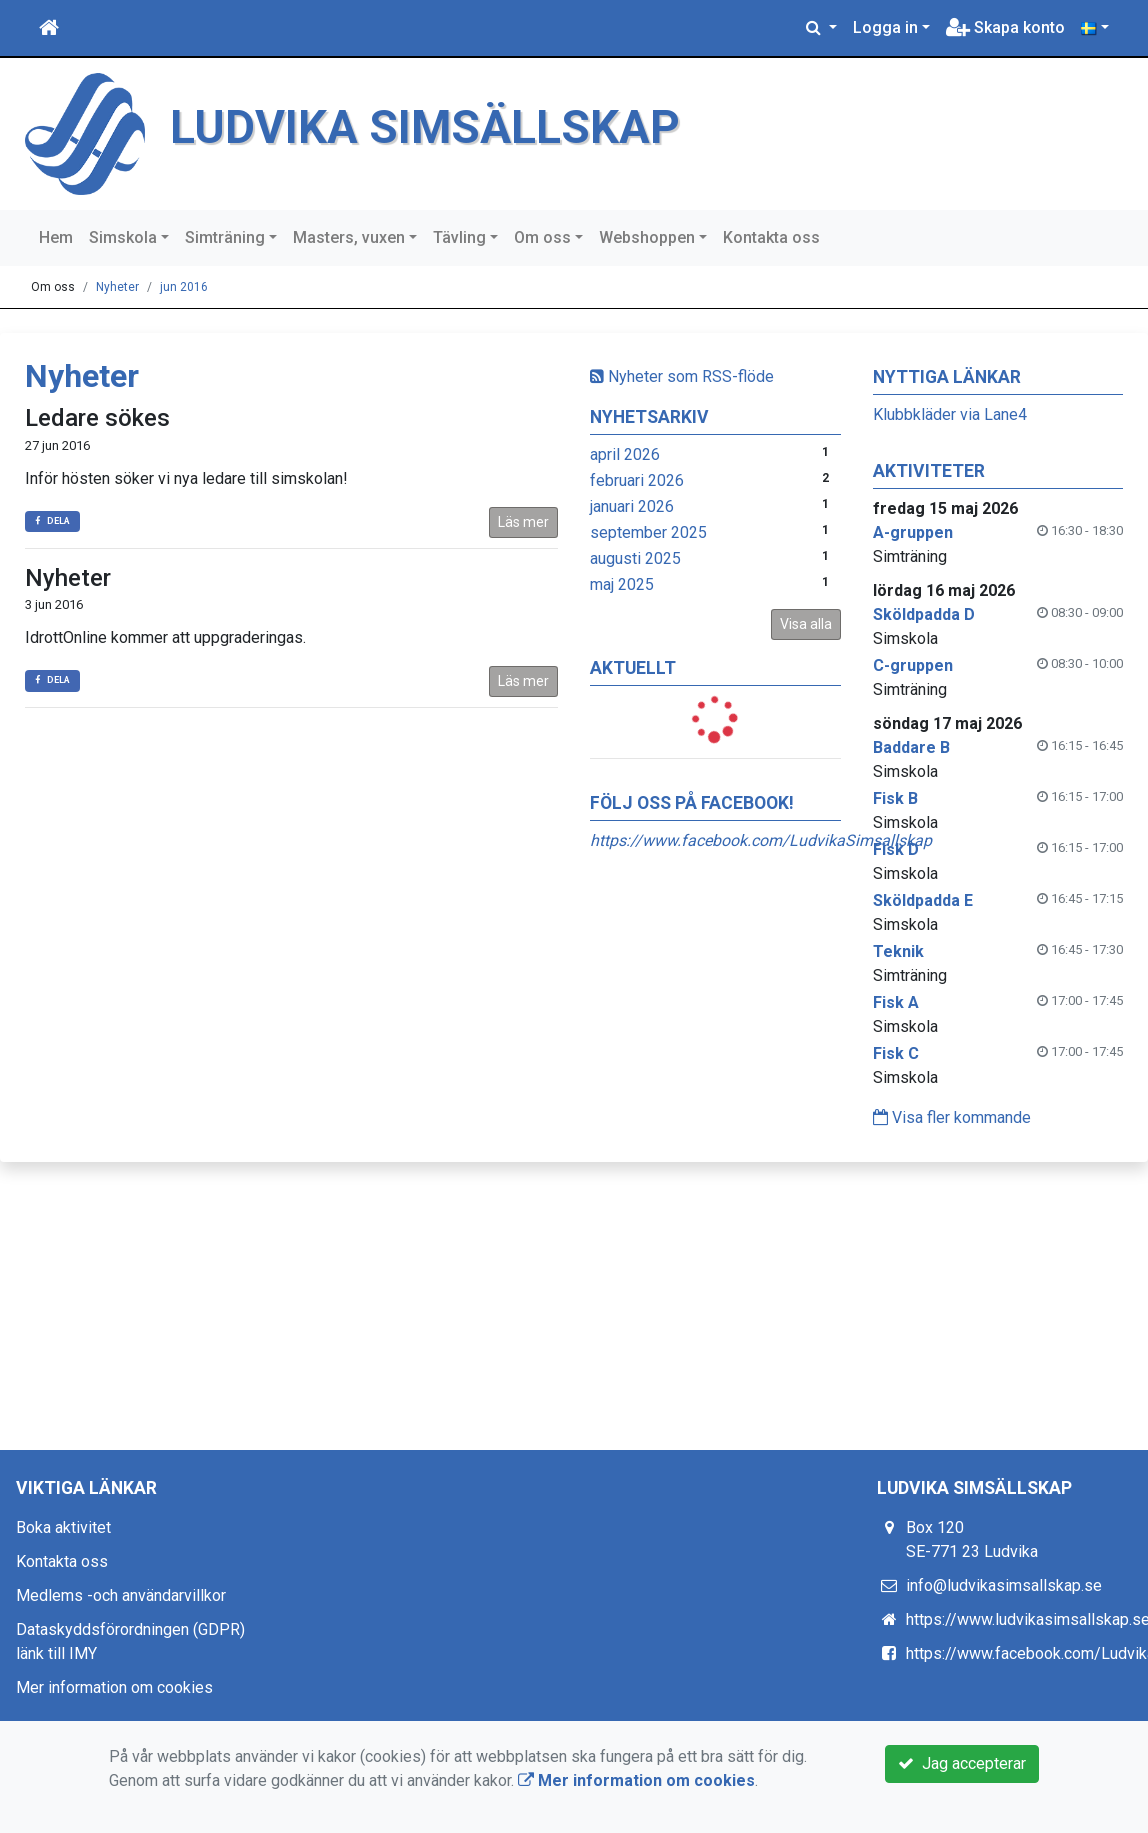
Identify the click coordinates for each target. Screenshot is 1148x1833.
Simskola (123, 237)
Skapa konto (1005, 27)
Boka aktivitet (63, 1527)
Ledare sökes (97, 418)
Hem (56, 237)
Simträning (225, 237)
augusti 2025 (635, 558)
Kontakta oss (771, 237)
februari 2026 (637, 480)
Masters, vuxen (349, 237)
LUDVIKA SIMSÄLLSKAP (425, 127)
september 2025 (648, 532)
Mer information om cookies (114, 1687)
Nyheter (117, 287)
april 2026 (625, 454)
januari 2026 (632, 506)
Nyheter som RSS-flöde (682, 376)
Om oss (542, 237)
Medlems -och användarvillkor (121, 1595)
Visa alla (806, 624)
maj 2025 (622, 584)
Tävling (459, 237)
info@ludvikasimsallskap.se (1004, 1585)
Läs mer (523, 522)
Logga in (885, 27)
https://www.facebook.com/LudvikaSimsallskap (761, 840)
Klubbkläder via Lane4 (950, 414)
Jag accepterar (962, 1763)
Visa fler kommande (952, 1117)
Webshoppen (647, 237)
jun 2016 (184, 287)
